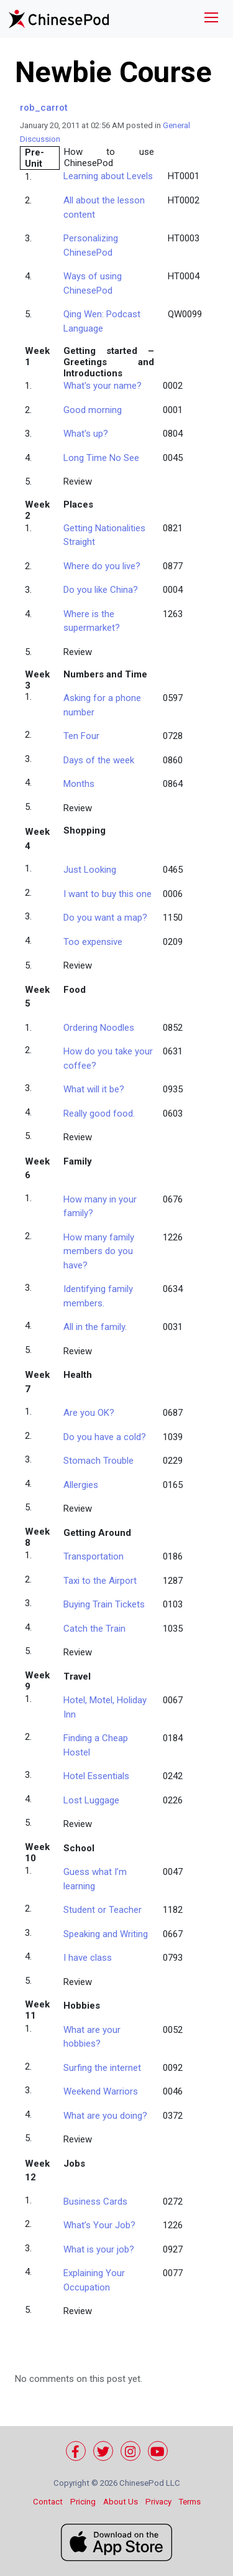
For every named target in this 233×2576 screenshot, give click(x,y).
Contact (48, 2501)
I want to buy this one (107, 894)
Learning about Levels (108, 176)
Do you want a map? (105, 917)
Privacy (158, 2501)
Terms (190, 2501)
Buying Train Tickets (104, 1604)
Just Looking (89, 869)
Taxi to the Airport (100, 1580)
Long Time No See (101, 457)
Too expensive (92, 941)
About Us (120, 2501)
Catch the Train (94, 1628)
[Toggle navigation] (211, 19)
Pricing (83, 2501)
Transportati (93, 1556)
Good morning (92, 410)
